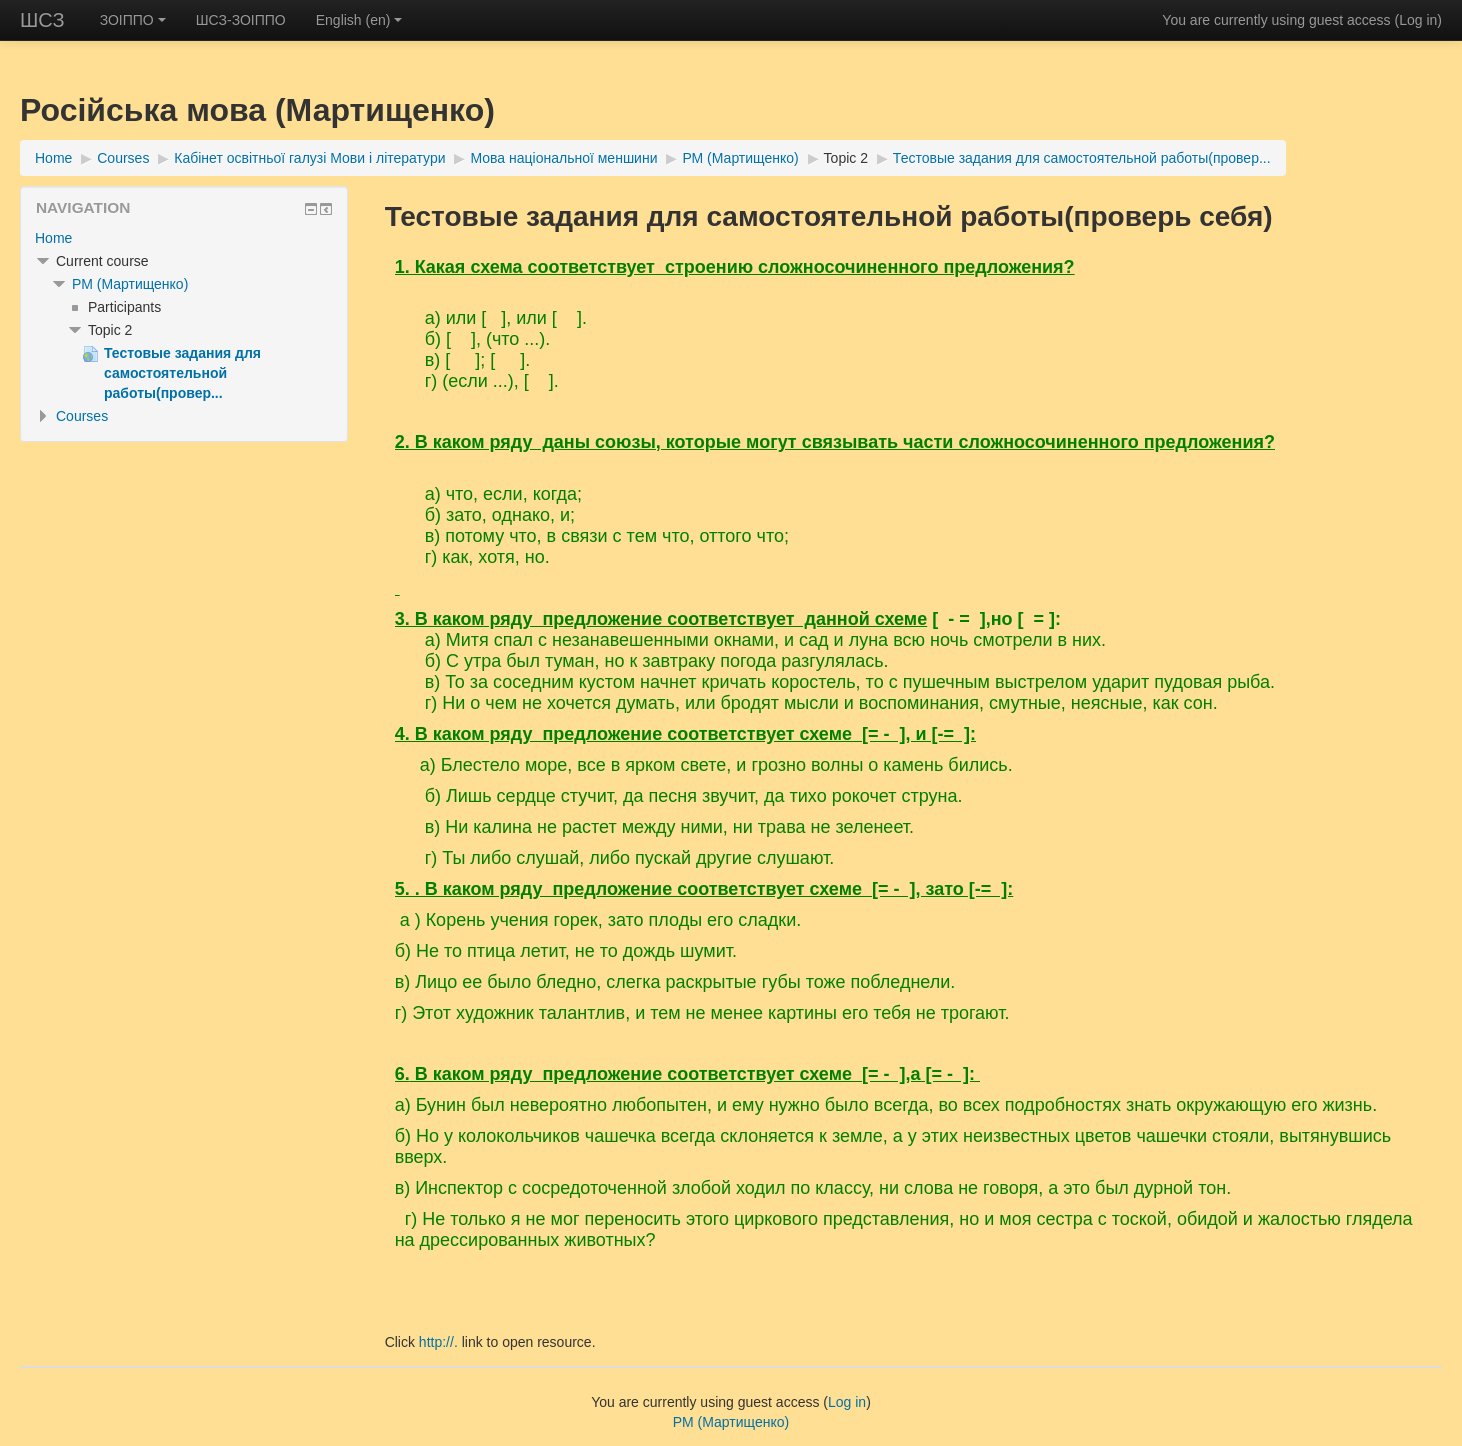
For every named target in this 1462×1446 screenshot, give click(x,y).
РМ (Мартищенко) (740, 158)
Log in (1418, 20)
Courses (123, 158)
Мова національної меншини (563, 158)
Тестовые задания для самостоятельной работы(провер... (1082, 158)
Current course (102, 261)
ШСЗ (42, 20)
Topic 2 (846, 158)
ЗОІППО (133, 20)
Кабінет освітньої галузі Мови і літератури (309, 158)
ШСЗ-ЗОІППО (241, 20)
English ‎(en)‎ (359, 20)
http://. (438, 1342)
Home (53, 158)
